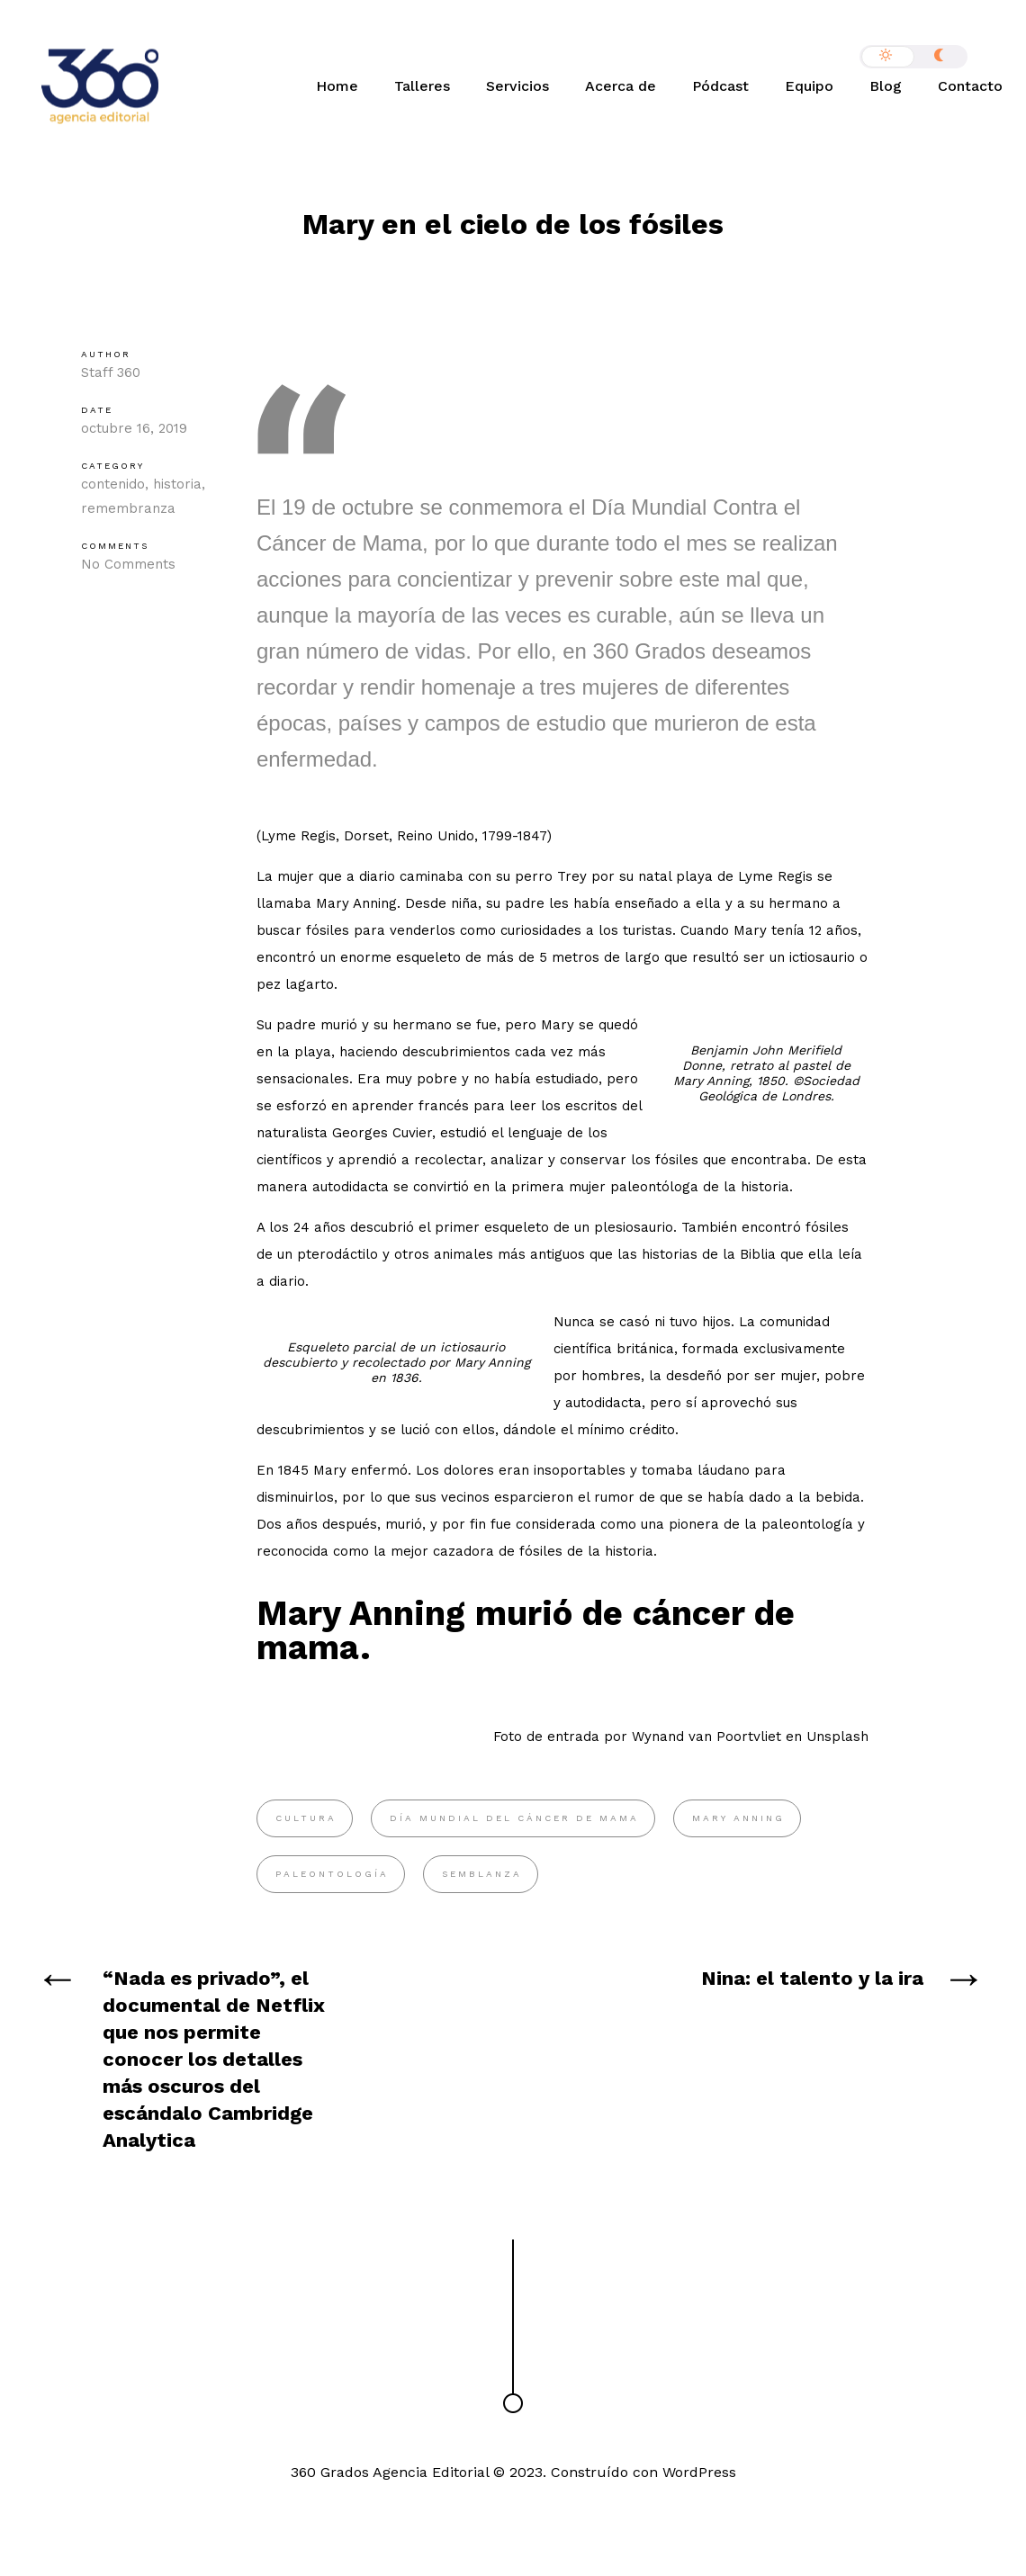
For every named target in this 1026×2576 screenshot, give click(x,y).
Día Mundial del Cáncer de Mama (514, 1818)
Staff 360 (110, 372)
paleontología (332, 1874)
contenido (113, 484)
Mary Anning (738, 1818)
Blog (885, 85)
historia (177, 484)
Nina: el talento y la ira (812, 1978)
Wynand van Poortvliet (706, 1736)
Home (337, 85)
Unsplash (837, 1736)
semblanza (482, 1874)
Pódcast (720, 85)
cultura (306, 1818)
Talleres (422, 85)
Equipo (809, 85)
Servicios (517, 85)
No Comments (128, 564)
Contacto (970, 85)
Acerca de (620, 85)
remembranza (128, 508)
